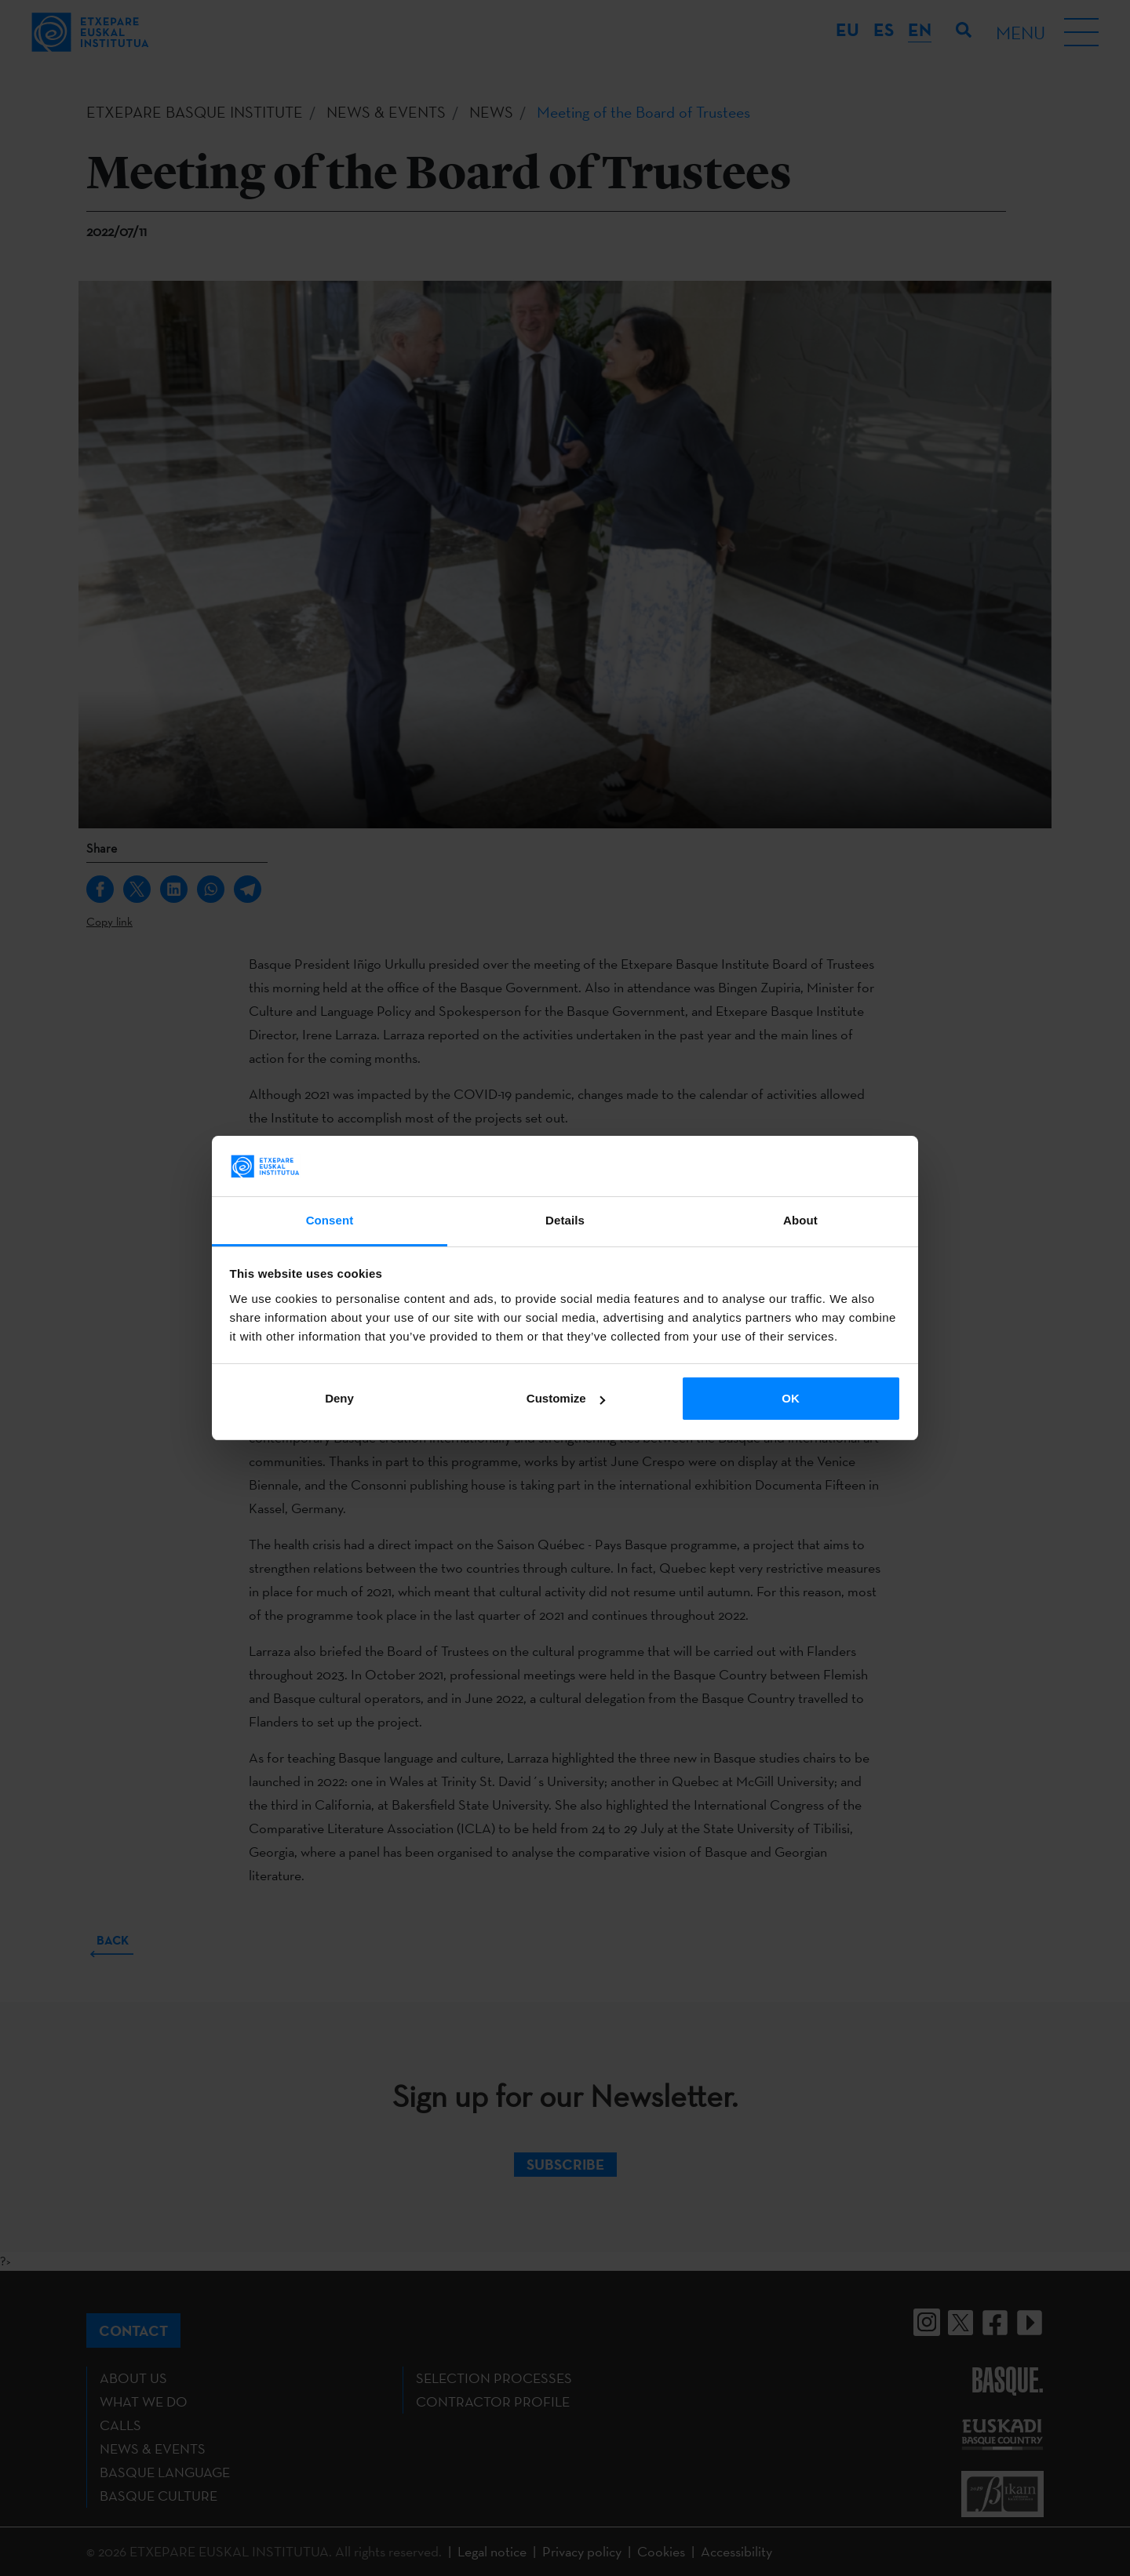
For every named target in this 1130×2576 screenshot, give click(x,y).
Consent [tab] (330, 1220)
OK (791, 1398)
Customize (566, 1398)
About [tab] (800, 1220)
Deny (339, 1398)
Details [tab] (565, 1220)
